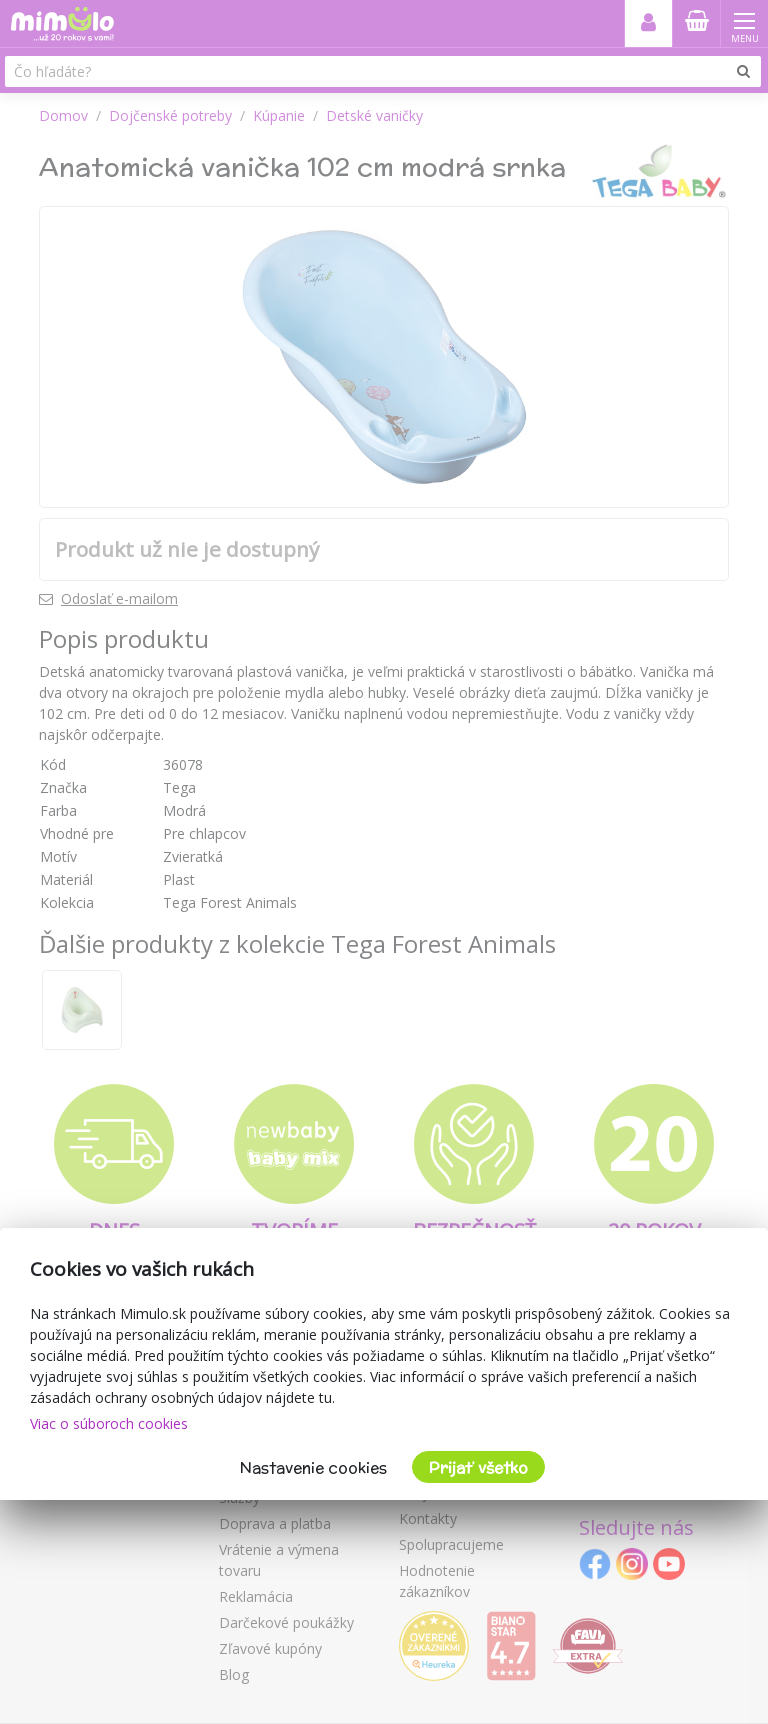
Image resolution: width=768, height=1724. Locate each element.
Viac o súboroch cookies (109, 1423)
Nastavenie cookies (313, 1467)
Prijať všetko (478, 1467)
